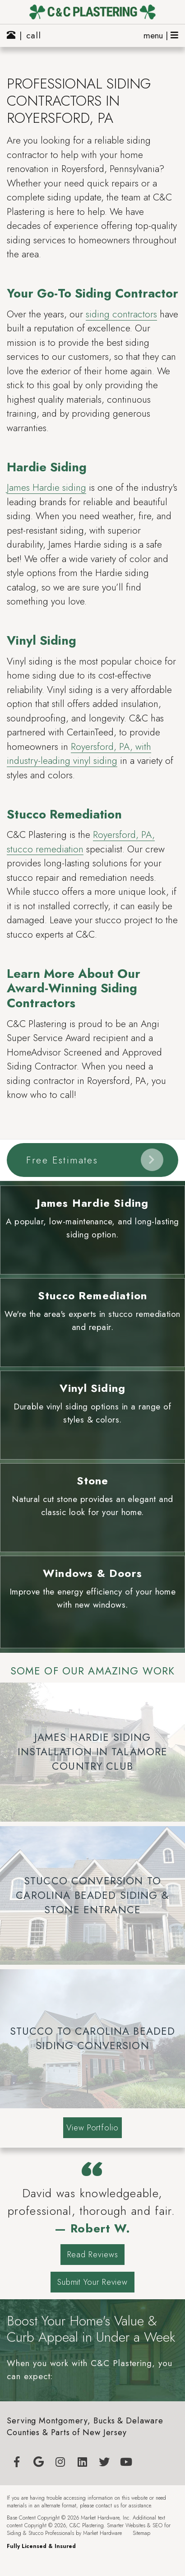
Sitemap (141, 2533)
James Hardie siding (46, 487)
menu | (160, 35)
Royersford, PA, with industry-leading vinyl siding (79, 754)
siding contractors (121, 314)
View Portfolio (92, 2128)
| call (24, 35)
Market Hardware (102, 2533)
